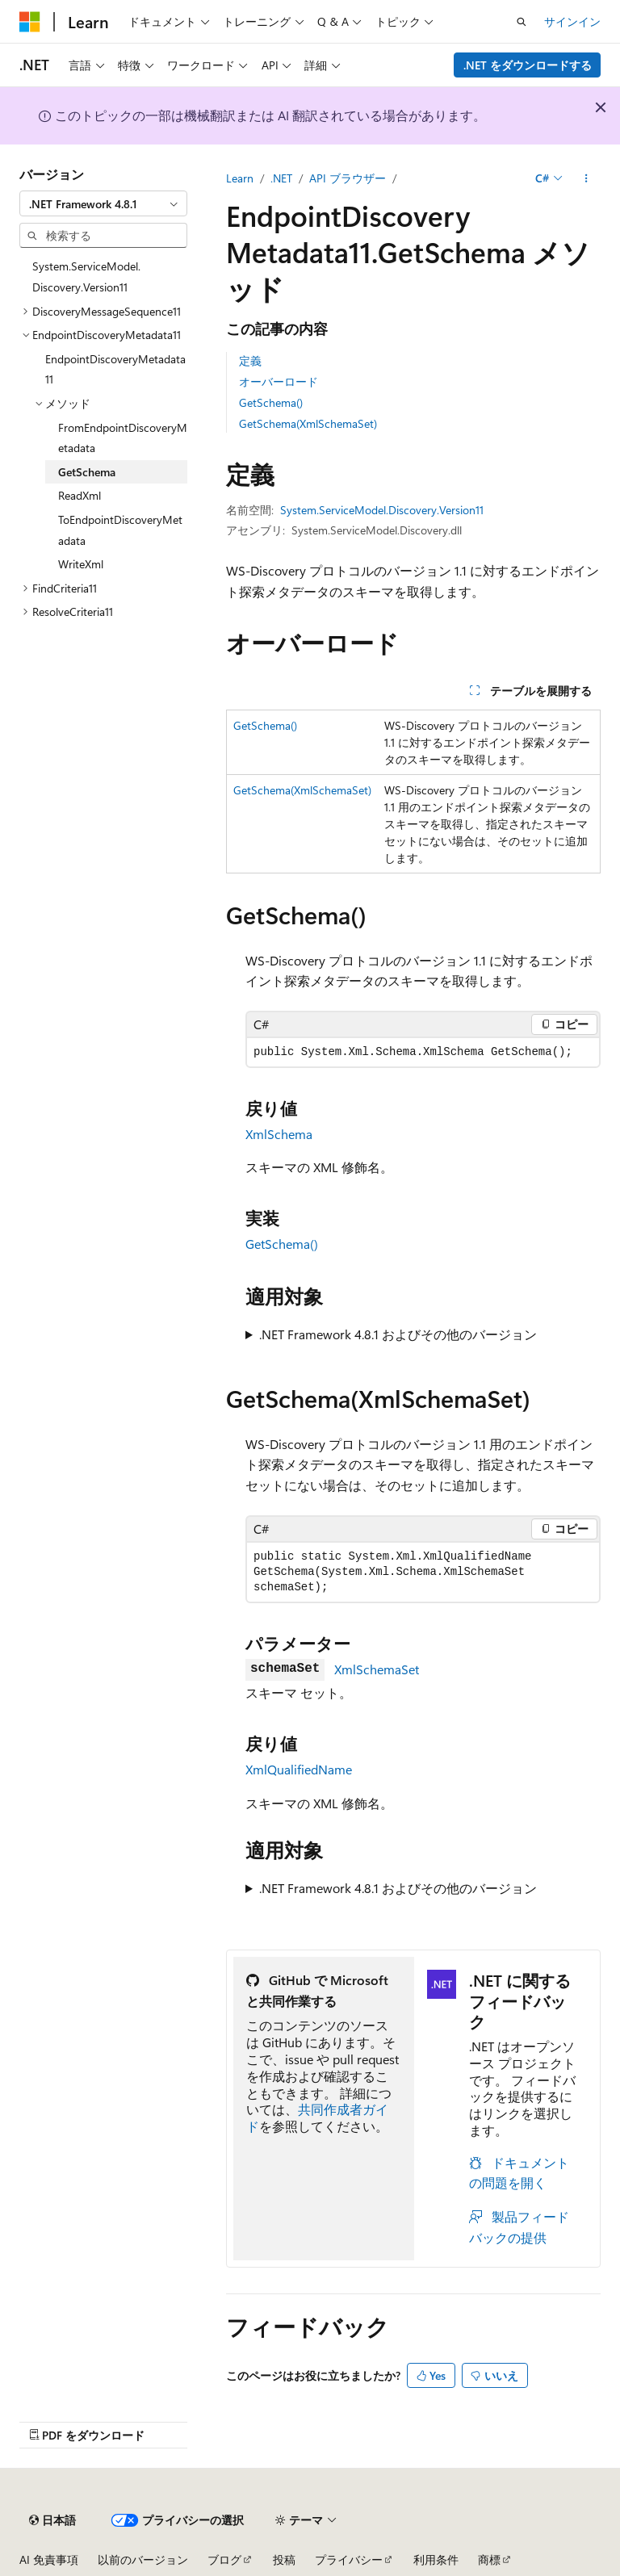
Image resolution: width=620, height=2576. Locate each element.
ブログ (224, 2559)
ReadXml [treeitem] (79, 495)
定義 (250, 360)
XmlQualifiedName (298, 1769)
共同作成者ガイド (317, 2117)
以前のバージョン (143, 2559)
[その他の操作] (586, 178)
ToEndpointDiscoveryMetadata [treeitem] (120, 530)
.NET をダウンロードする (527, 65)
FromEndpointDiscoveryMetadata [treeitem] (122, 438)
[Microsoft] (29, 21)
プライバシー (349, 2559)
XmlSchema (278, 1133)
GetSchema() (271, 402)
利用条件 (436, 2559)
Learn (239, 178)
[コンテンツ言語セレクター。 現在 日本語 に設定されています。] (52, 2520)
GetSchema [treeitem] (86, 472)
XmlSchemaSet (376, 1669)
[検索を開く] (521, 21)
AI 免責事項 (48, 2559)
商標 (489, 2559)
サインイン (572, 21)
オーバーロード (278, 381)
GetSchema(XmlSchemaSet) (308, 423)
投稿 (284, 2559)
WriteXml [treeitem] (80, 564)
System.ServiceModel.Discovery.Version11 (382, 509)
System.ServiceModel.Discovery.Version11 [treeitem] (86, 276)
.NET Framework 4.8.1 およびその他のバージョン (398, 1334)
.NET (281, 178)
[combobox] (103, 203)
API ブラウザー (347, 178)
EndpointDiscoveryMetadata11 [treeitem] (115, 369)
